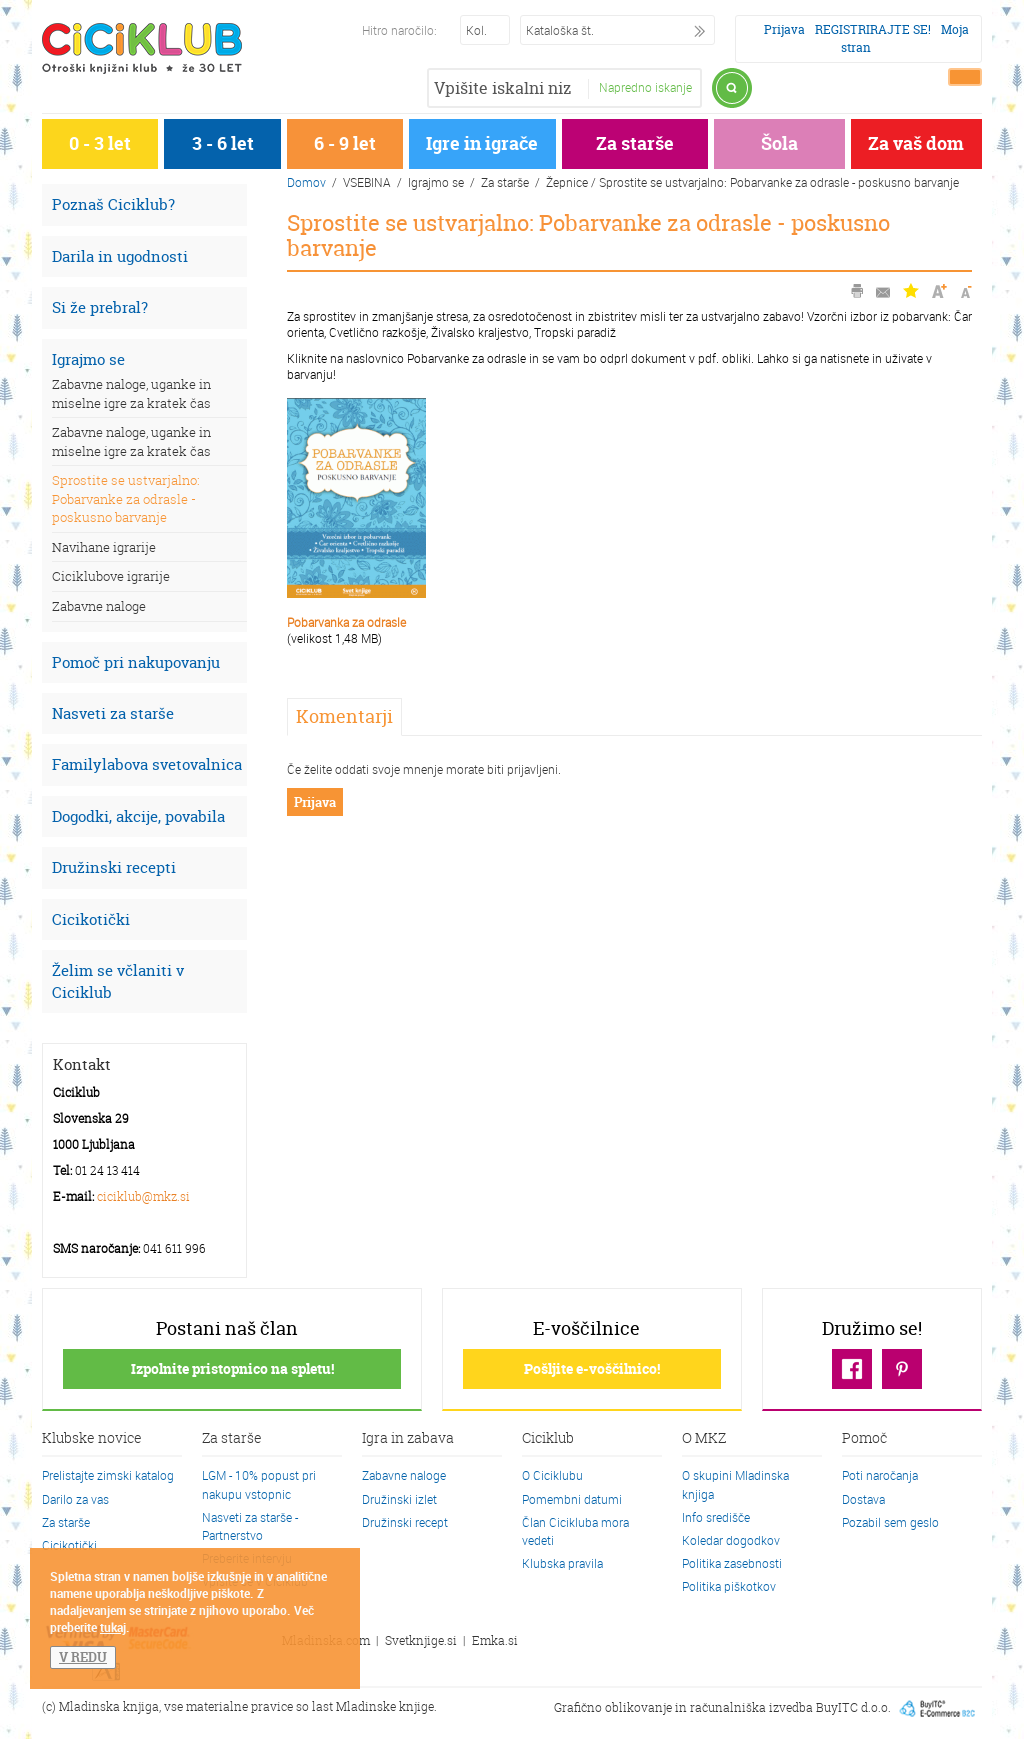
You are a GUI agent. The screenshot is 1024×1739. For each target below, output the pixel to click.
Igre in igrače (482, 143)
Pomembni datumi (572, 1499)
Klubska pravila (562, 1563)
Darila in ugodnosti (120, 256)
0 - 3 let (100, 143)
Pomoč (864, 1439)
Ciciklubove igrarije (111, 576)
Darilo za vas (75, 1499)
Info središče (716, 1517)
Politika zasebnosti (732, 1563)
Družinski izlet (399, 1499)
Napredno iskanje (645, 87)
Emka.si (495, 1640)
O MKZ (704, 1439)
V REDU (83, 1657)
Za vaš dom (916, 143)
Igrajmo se (88, 359)
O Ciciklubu (552, 1475)
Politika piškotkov (729, 1586)
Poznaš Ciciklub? (113, 204)
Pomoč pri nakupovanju (136, 662)
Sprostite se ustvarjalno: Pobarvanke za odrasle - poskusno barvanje (125, 498)
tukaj (113, 1627)
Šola (779, 143)
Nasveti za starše (113, 713)
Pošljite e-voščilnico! (592, 1368)
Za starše (635, 143)
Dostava (863, 1499)
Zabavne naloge (99, 606)
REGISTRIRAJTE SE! (873, 29)
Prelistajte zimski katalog (108, 1475)
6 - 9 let (345, 143)
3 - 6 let (223, 143)
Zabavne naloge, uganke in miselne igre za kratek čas (131, 393)
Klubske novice (92, 1439)
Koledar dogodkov (731, 1540)
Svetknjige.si (421, 1640)
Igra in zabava (408, 1439)
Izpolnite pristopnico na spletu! (232, 1368)
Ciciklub (548, 1439)
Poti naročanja (880, 1475)
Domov (306, 182)
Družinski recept (405, 1522)
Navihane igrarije (104, 547)
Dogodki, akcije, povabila (138, 816)
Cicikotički (91, 919)
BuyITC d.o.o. (853, 1706)
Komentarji (344, 716)
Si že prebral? (100, 307)
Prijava (784, 29)
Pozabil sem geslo (890, 1522)
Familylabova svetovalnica (147, 764)
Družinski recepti (114, 867)
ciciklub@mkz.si (143, 1196)
